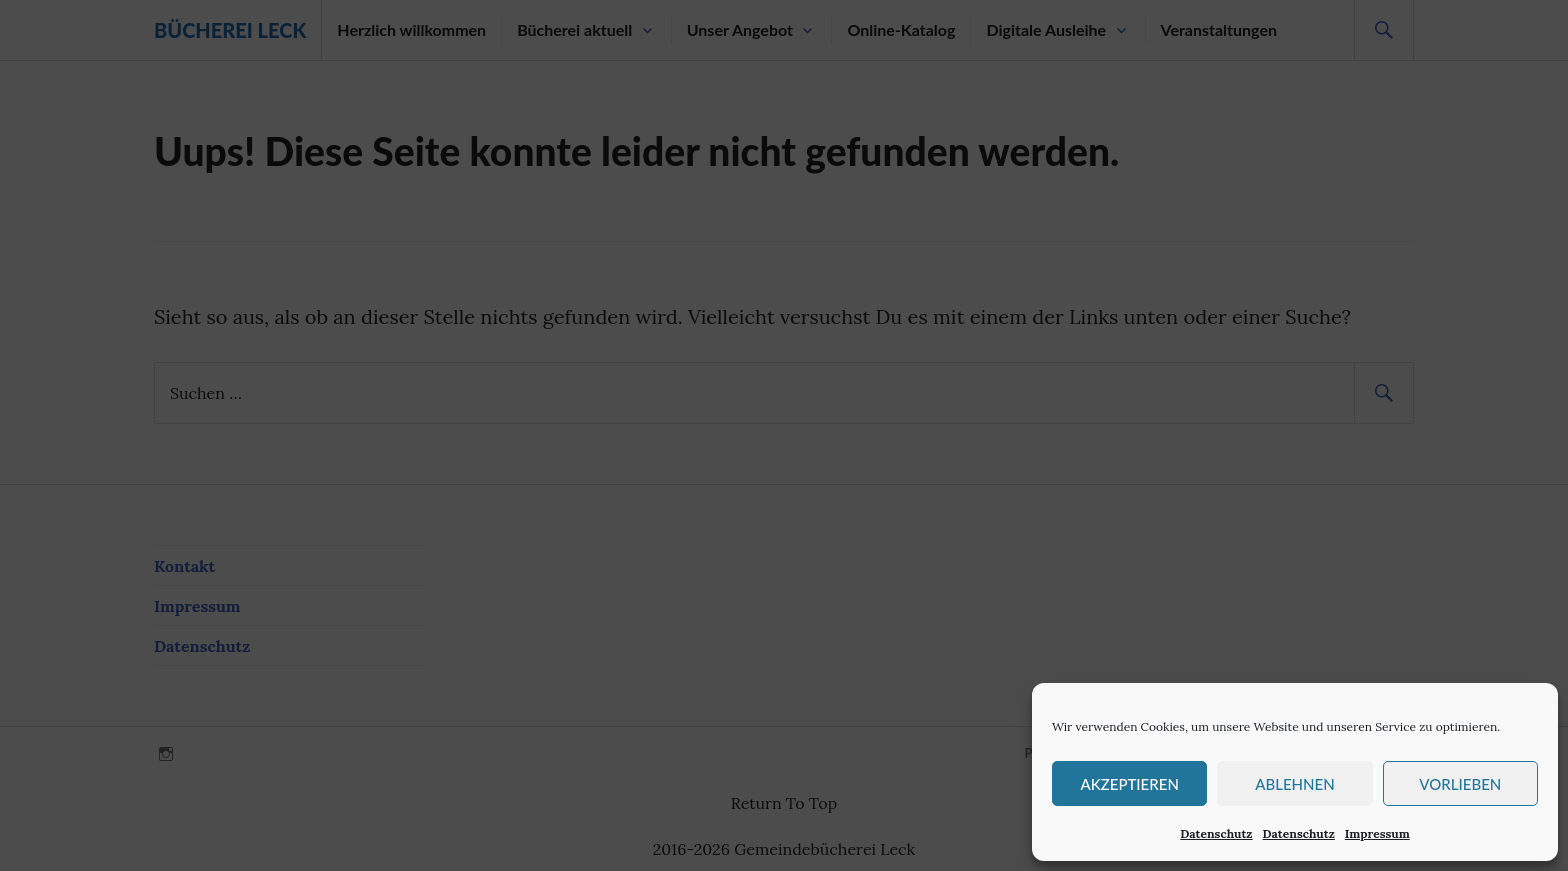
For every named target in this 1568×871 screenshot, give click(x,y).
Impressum (1377, 833)
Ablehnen (1294, 784)
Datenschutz (1216, 833)
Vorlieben (1460, 784)
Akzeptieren (1129, 784)
